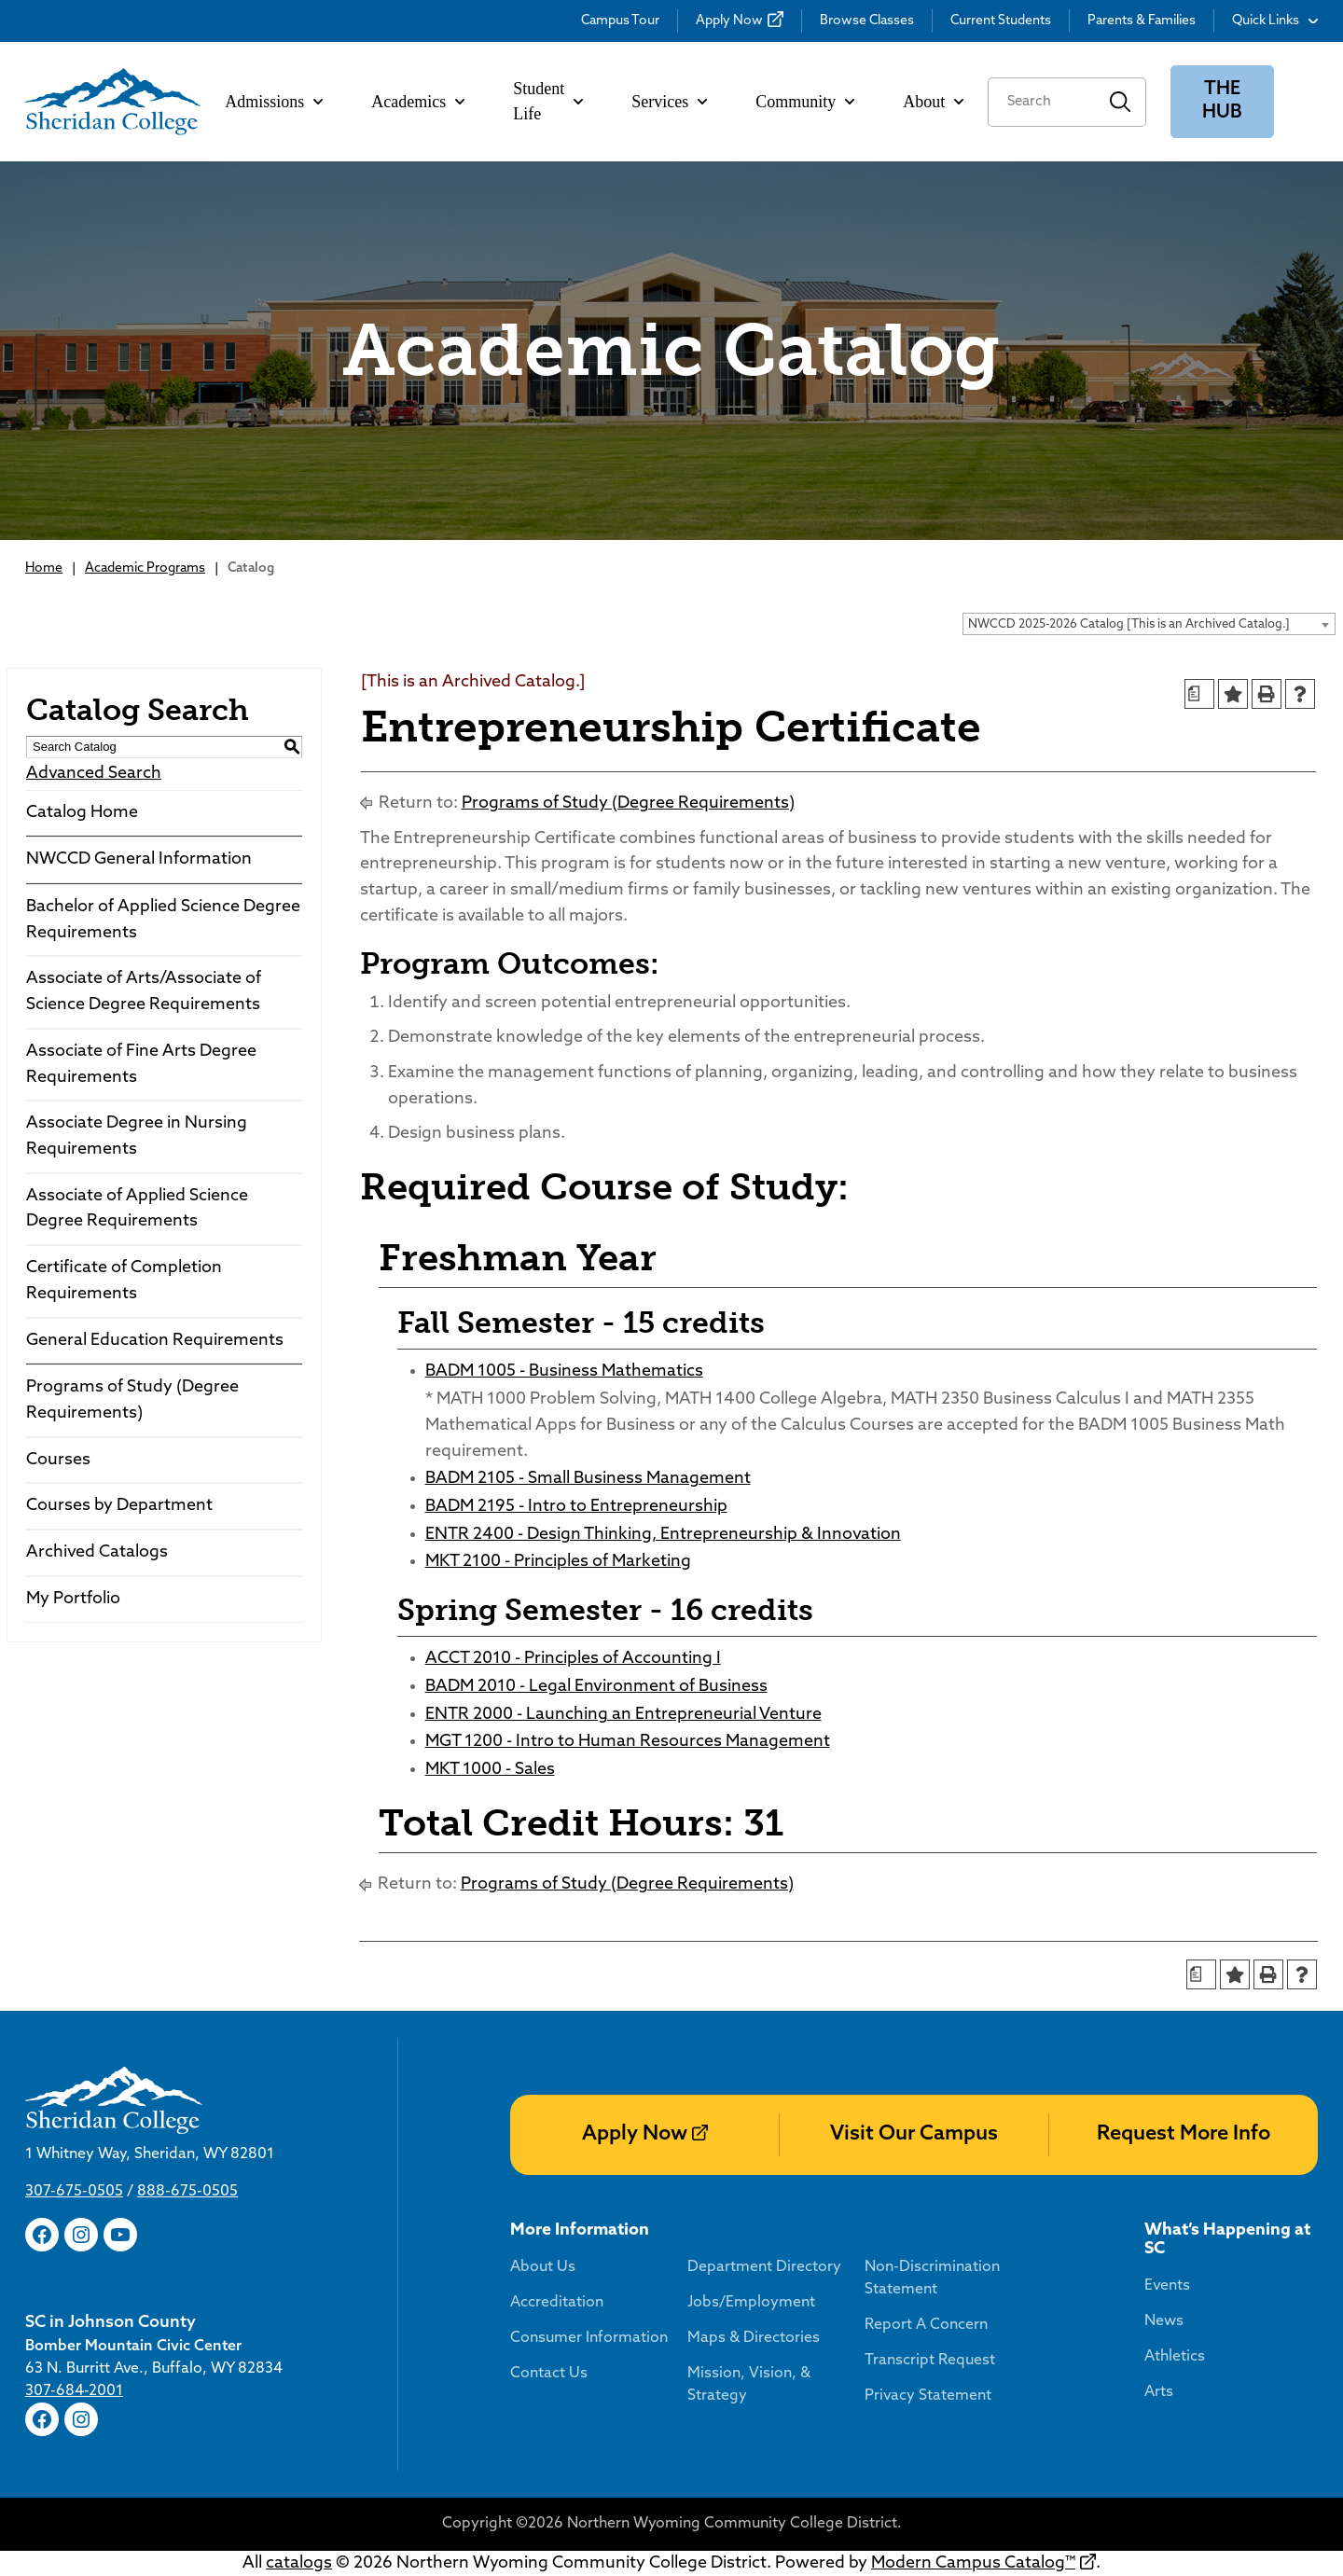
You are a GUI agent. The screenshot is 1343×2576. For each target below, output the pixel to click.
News (1164, 2321)
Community (804, 101)
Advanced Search (93, 773)
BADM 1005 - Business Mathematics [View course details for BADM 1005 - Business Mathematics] (564, 1371)
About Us (542, 2267)
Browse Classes (867, 21)
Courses (58, 1460)
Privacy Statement (928, 2396)
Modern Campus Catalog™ (973, 2563)
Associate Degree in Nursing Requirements (136, 1136)
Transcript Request (930, 2360)
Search (1120, 102)
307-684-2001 (74, 2391)
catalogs (299, 2563)
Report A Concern (926, 2325)
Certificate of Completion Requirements (124, 1281)
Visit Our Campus (914, 2134)
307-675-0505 (74, 2191)
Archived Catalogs (97, 1552)
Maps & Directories (753, 2338)
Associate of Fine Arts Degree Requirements (141, 1065)
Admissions (274, 101)
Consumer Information (589, 2338)
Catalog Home (82, 813)
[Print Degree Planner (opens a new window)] (1199, 694)
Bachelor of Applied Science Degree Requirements (163, 920)
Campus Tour (620, 21)
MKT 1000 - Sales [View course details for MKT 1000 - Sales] (490, 1770)
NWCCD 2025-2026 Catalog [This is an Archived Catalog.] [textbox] (1129, 624)
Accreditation (556, 2302)
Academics (417, 101)
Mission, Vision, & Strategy (748, 2384)
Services (669, 101)
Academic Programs (145, 568)
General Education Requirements (155, 1341)
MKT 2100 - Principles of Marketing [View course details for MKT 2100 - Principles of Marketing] (558, 1562)
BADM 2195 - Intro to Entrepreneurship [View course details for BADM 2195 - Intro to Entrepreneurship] (576, 1507)
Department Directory (764, 2267)
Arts (1158, 2392)
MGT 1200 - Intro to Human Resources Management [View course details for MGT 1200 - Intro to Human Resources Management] (627, 1742)
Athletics (1174, 2356)
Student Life (548, 101)
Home (43, 568)
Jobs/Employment (751, 2302)
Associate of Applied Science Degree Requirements (137, 1209)
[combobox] (1149, 624)
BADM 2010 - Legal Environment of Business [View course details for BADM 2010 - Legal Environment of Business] (596, 1687)
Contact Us (549, 2373)
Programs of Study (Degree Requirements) (132, 1400)
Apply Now (729, 21)
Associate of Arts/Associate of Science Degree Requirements (143, 992)
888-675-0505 (187, 2191)
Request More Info (1183, 2134)
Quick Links (1275, 21)
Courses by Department (119, 1506)
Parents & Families (1141, 21)
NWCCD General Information (139, 859)
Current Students (1000, 21)
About (933, 101)
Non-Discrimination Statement (932, 2278)
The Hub (1222, 101)
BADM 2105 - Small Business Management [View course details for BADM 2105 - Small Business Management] (588, 1479)
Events (1167, 2285)
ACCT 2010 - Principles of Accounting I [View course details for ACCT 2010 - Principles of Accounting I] (573, 1659)
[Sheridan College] (113, 101)
